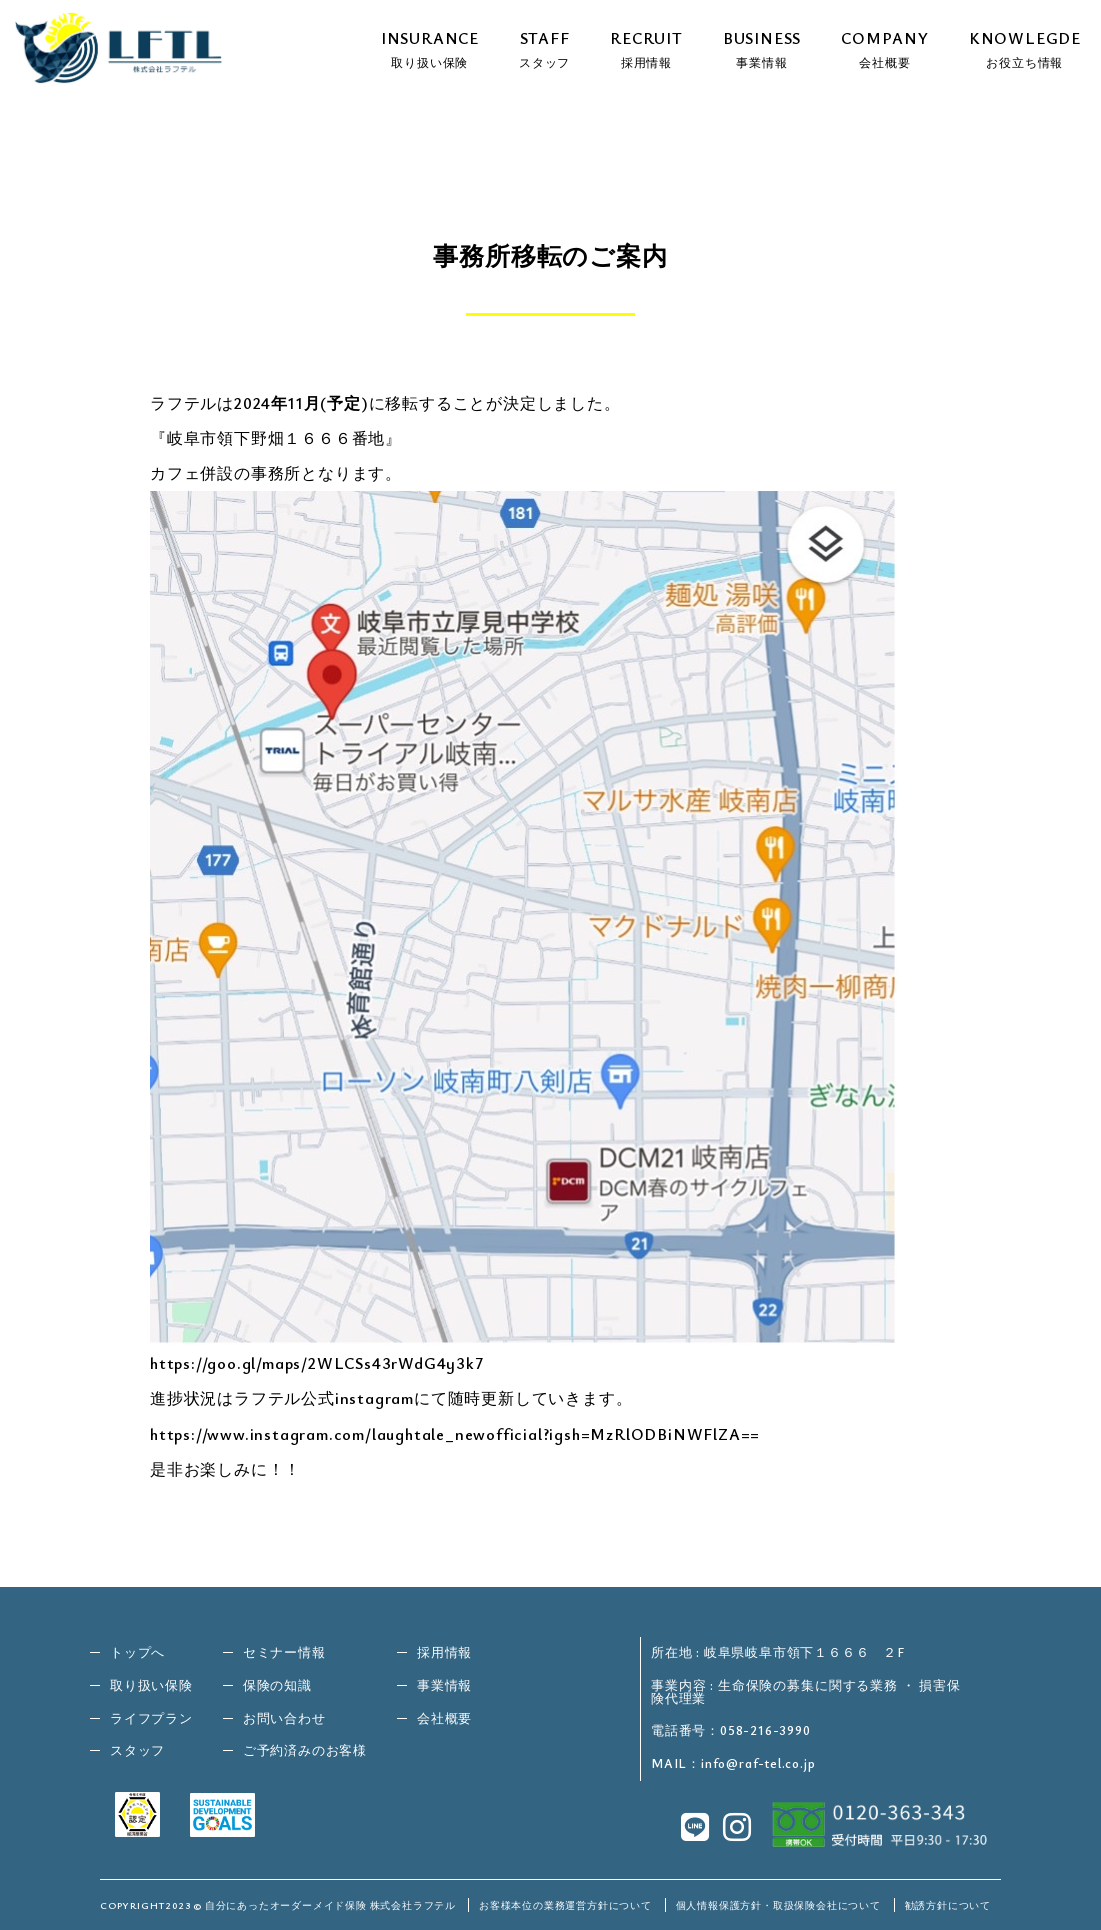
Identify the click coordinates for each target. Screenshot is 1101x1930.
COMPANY (885, 47)
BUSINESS (762, 47)
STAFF (544, 47)
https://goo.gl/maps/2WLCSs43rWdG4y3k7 (317, 1363)
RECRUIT (646, 47)
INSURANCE (430, 47)
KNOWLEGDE (1025, 47)
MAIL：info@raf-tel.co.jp (733, 1763)
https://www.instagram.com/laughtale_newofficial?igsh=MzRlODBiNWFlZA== (455, 1434)
